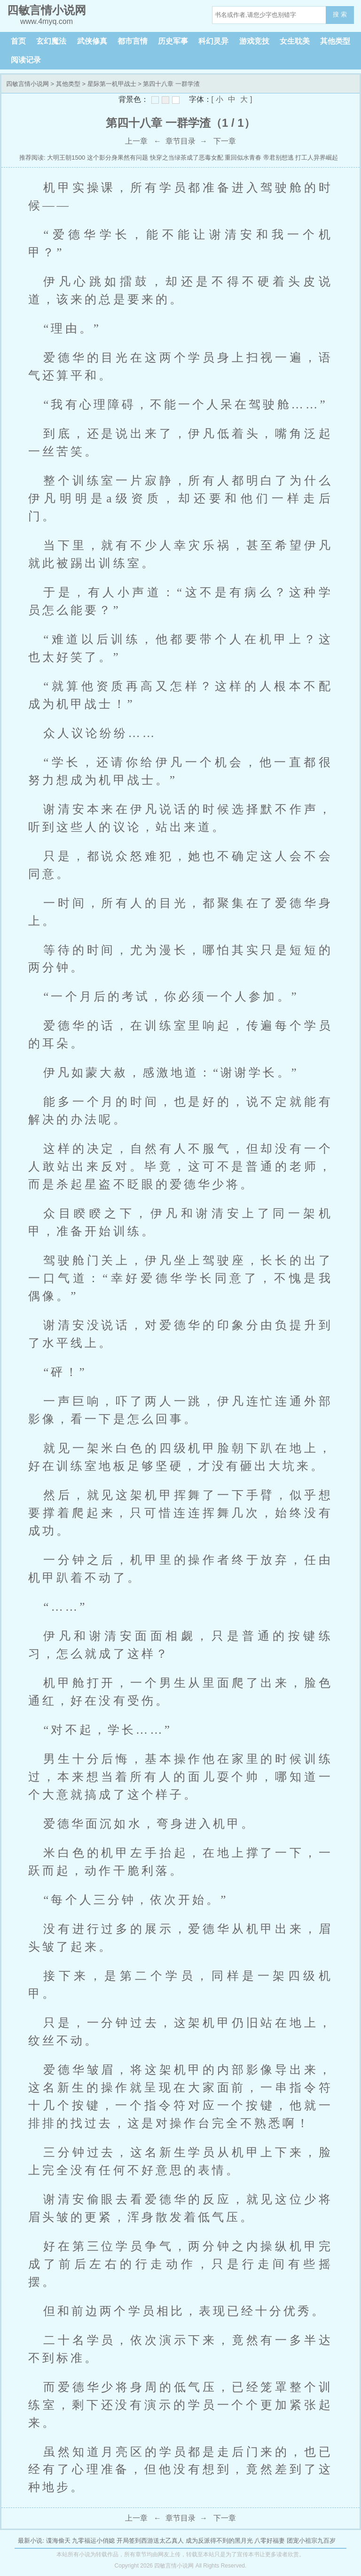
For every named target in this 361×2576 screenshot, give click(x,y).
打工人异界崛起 (316, 157)
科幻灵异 (213, 41)
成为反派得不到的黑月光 (219, 2540)
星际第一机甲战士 (111, 83)
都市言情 (133, 41)
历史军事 (173, 41)
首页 (18, 41)
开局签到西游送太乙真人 (150, 2540)
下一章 (224, 141)
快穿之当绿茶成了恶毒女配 (186, 157)
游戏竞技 (254, 41)
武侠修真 (92, 41)
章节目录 (180, 141)
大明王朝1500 (66, 157)
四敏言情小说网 (27, 83)
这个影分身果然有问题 (117, 157)
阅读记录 (26, 60)
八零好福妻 (269, 2540)
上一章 (136, 141)
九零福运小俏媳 (93, 2540)
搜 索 (340, 14)
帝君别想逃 (278, 157)
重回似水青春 (243, 157)
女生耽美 (295, 41)
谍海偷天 (58, 2540)
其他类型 (335, 41)
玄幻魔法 (51, 41)
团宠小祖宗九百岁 (311, 2540)
